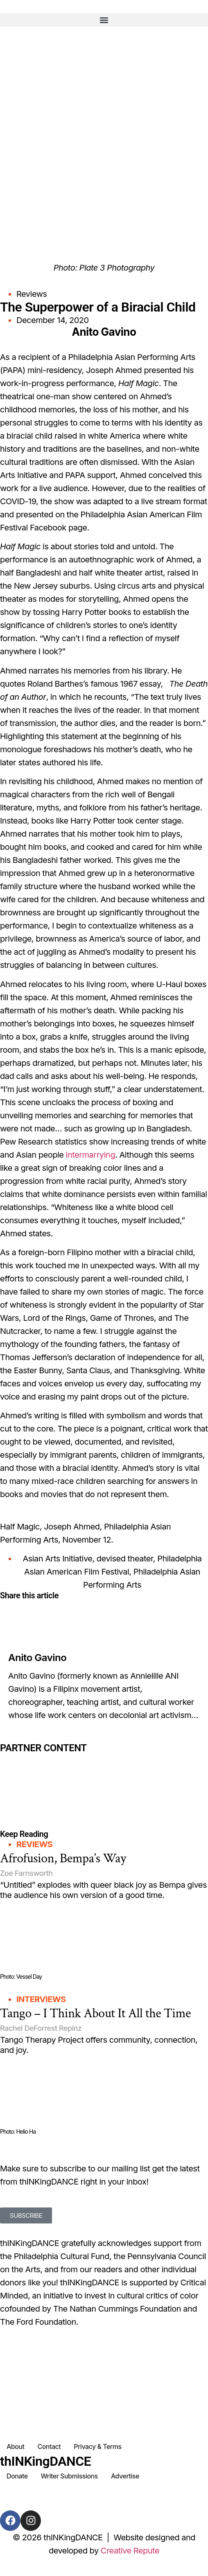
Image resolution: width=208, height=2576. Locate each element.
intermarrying (90, 1155)
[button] (104, 20)
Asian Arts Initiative (57, 1558)
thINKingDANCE (45, 2461)
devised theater (125, 1558)
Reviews (31, 294)
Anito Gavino (37, 1657)
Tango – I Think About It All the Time (95, 2013)
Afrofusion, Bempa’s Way (63, 1858)
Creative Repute (130, 2551)
